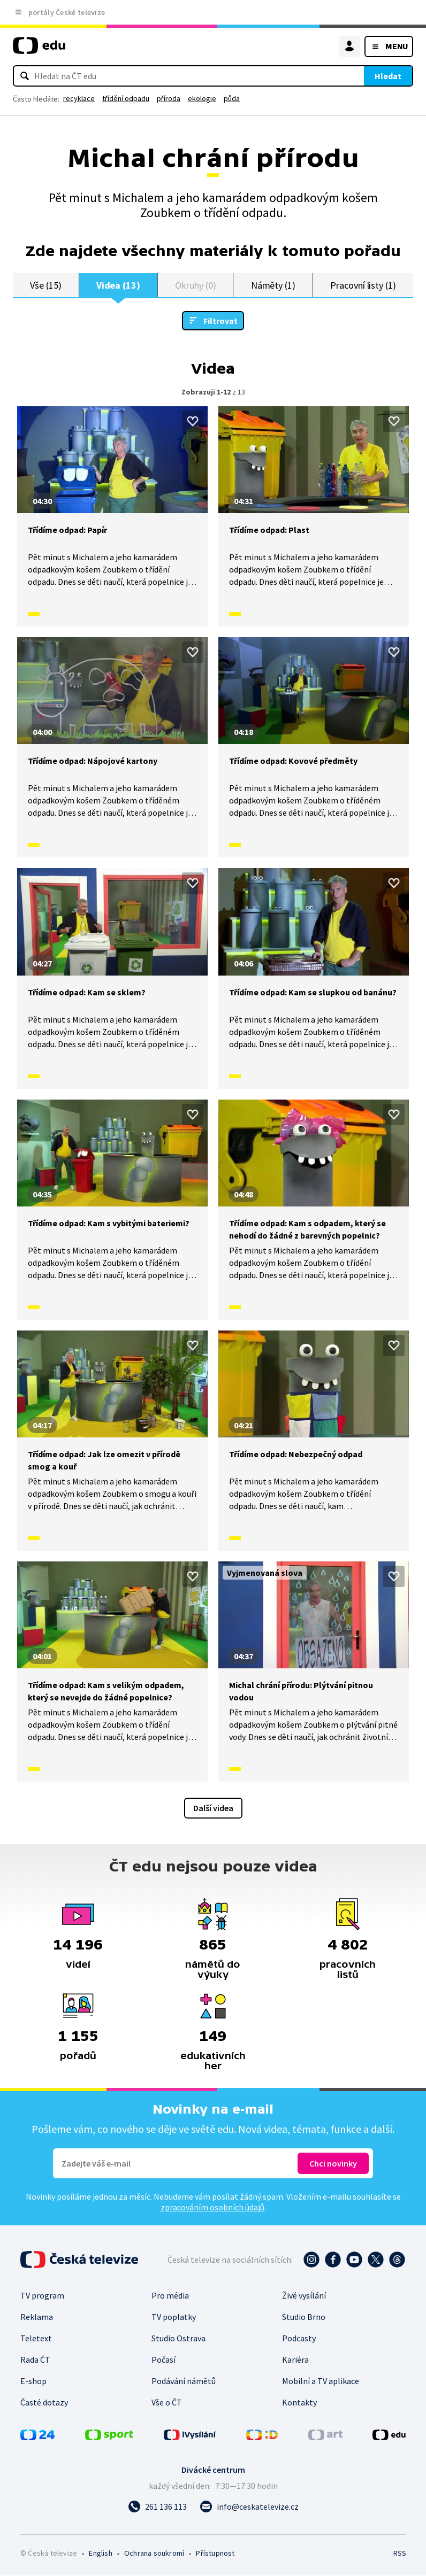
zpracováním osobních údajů (212, 2207)
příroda (168, 98)
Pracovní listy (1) (363, 285)
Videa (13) (118, 285)
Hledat (388, 76)
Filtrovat (220, 321)
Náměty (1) (273, 285)
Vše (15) (45, 285)
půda (232, 98)
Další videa (213, 1808)
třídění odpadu (125, 98)
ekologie (202, 98)
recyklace (79, 98)
